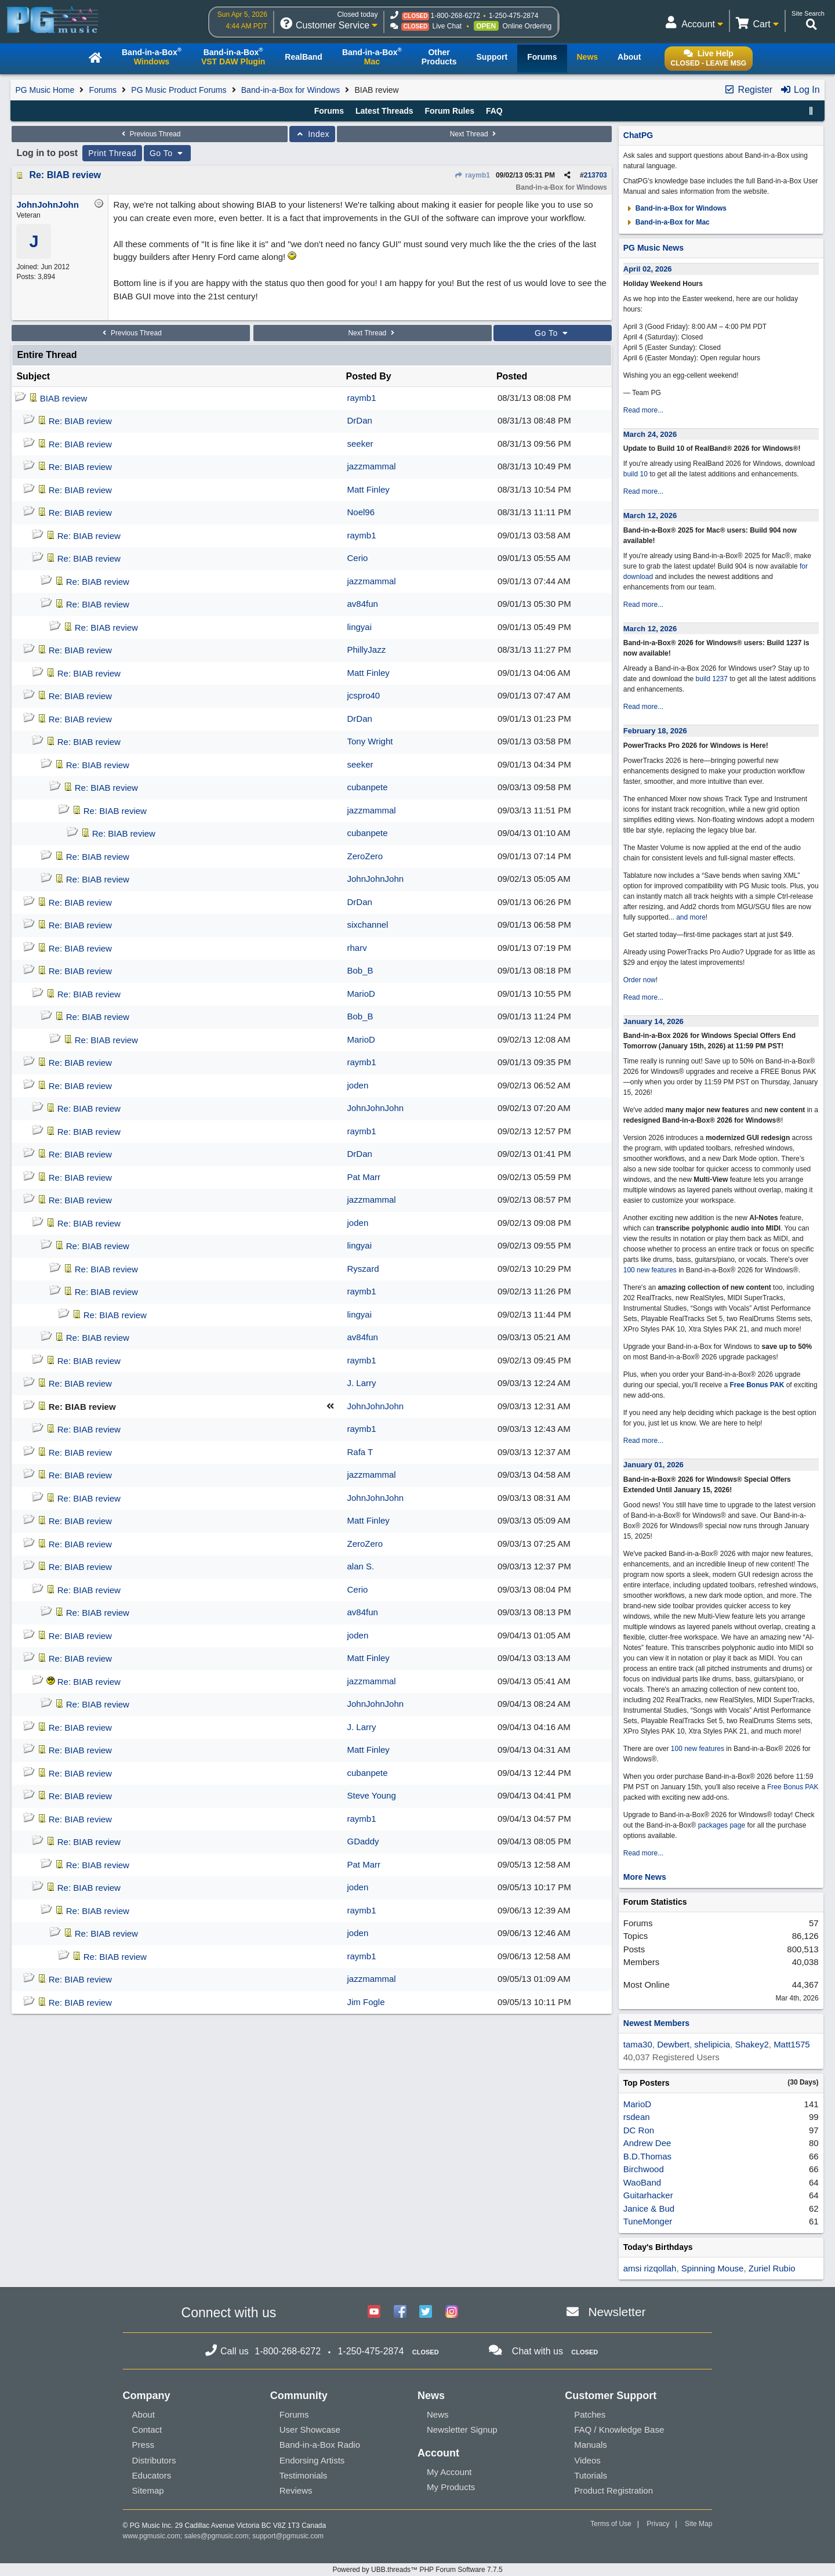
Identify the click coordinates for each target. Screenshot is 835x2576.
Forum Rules (449, 110)
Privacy (658, 2524)
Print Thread (112, 153)
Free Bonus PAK (757, 1385)
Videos (587, 2460)
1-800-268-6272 (455, 16)
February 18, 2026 (655, 730)
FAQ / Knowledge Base (619, 2429)
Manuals (590, 2445)
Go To (168, 153)
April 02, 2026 (647, 269)
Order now (639, 980)
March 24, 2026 (650, 434)
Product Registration (613, 2490)
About (143, 2414)
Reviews (296, 2490)
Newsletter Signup (462, 2429)
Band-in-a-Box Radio (319, 2445)
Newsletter (616, 2311)
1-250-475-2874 (513, 16)
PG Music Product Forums (178, 90)
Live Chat (447, 26)
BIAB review (64, 398)
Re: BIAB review (65, 175)
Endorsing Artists (312, 2460)
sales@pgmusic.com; (218, 2536)
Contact (147, 2429)
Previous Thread (149, 134)
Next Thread (474, 134)
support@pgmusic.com (288, 2536)
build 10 (635, 474)
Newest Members (656, 2023)
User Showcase (309, 2429)
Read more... (643, 410)
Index (312, 134)
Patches (589, 2414)
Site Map (698, 2524)
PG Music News (653, 247)
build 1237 (712, 679)
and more (691, 917)
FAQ (494, 110)
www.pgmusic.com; (153, 2536)
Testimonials (303, 2475)
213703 (595, 175)
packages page (721, 1825)
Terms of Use (610, 2524)
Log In (800, 90)
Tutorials (590, 2475)
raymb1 (472, 175)
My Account (449, 2472)
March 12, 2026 (650, 515)
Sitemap (148, 2490)
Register (748, 90)
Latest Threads (384, 110)
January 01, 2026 (653, 1464)
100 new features (650, 1270)
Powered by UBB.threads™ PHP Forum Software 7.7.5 (417, 2570)
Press (143, 2445)
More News (644, 1877)
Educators (152, 2475)
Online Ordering (527, 26)
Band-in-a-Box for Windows (290, 90)
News (438, 2414)
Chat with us (537, 2351)
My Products (451, 2487)
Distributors (154, 2460)
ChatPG (638, 135)
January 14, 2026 (653, 1021)
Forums (103, 90)
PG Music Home (44, 90)
